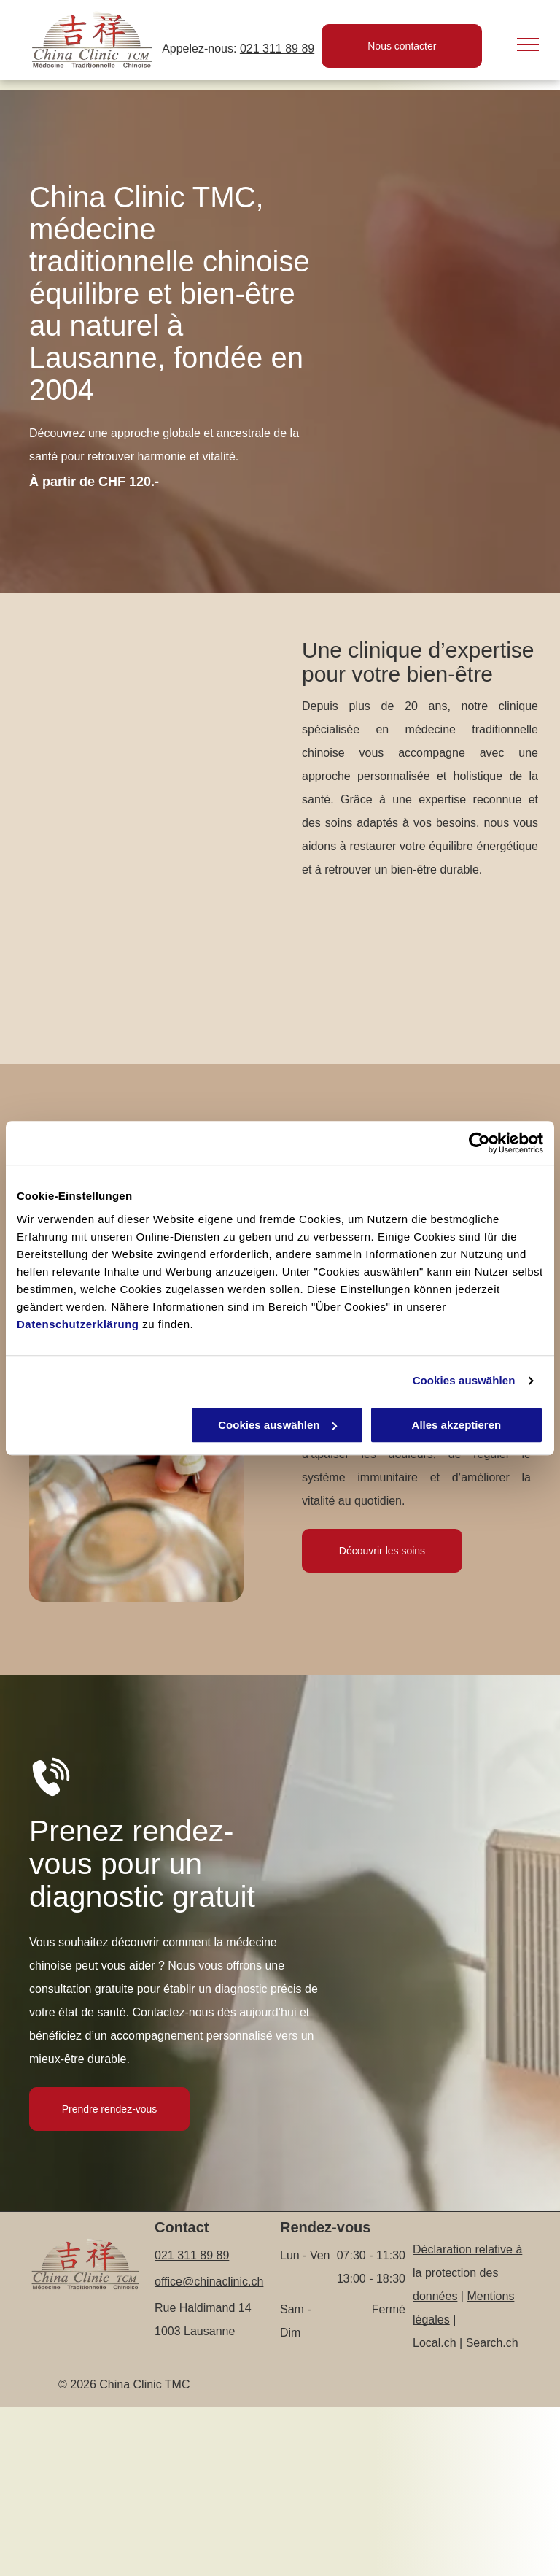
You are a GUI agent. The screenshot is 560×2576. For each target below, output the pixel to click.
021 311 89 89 (277, 48)
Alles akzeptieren (457, 1425)
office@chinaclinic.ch (209, 2281)
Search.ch (492, 2343)
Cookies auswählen (464, 1380)
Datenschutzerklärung (78, 1324)
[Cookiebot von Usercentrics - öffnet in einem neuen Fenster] (479, 1143)
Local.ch (434, 2343)
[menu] (528, 44)
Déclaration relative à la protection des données (467, 2272)
